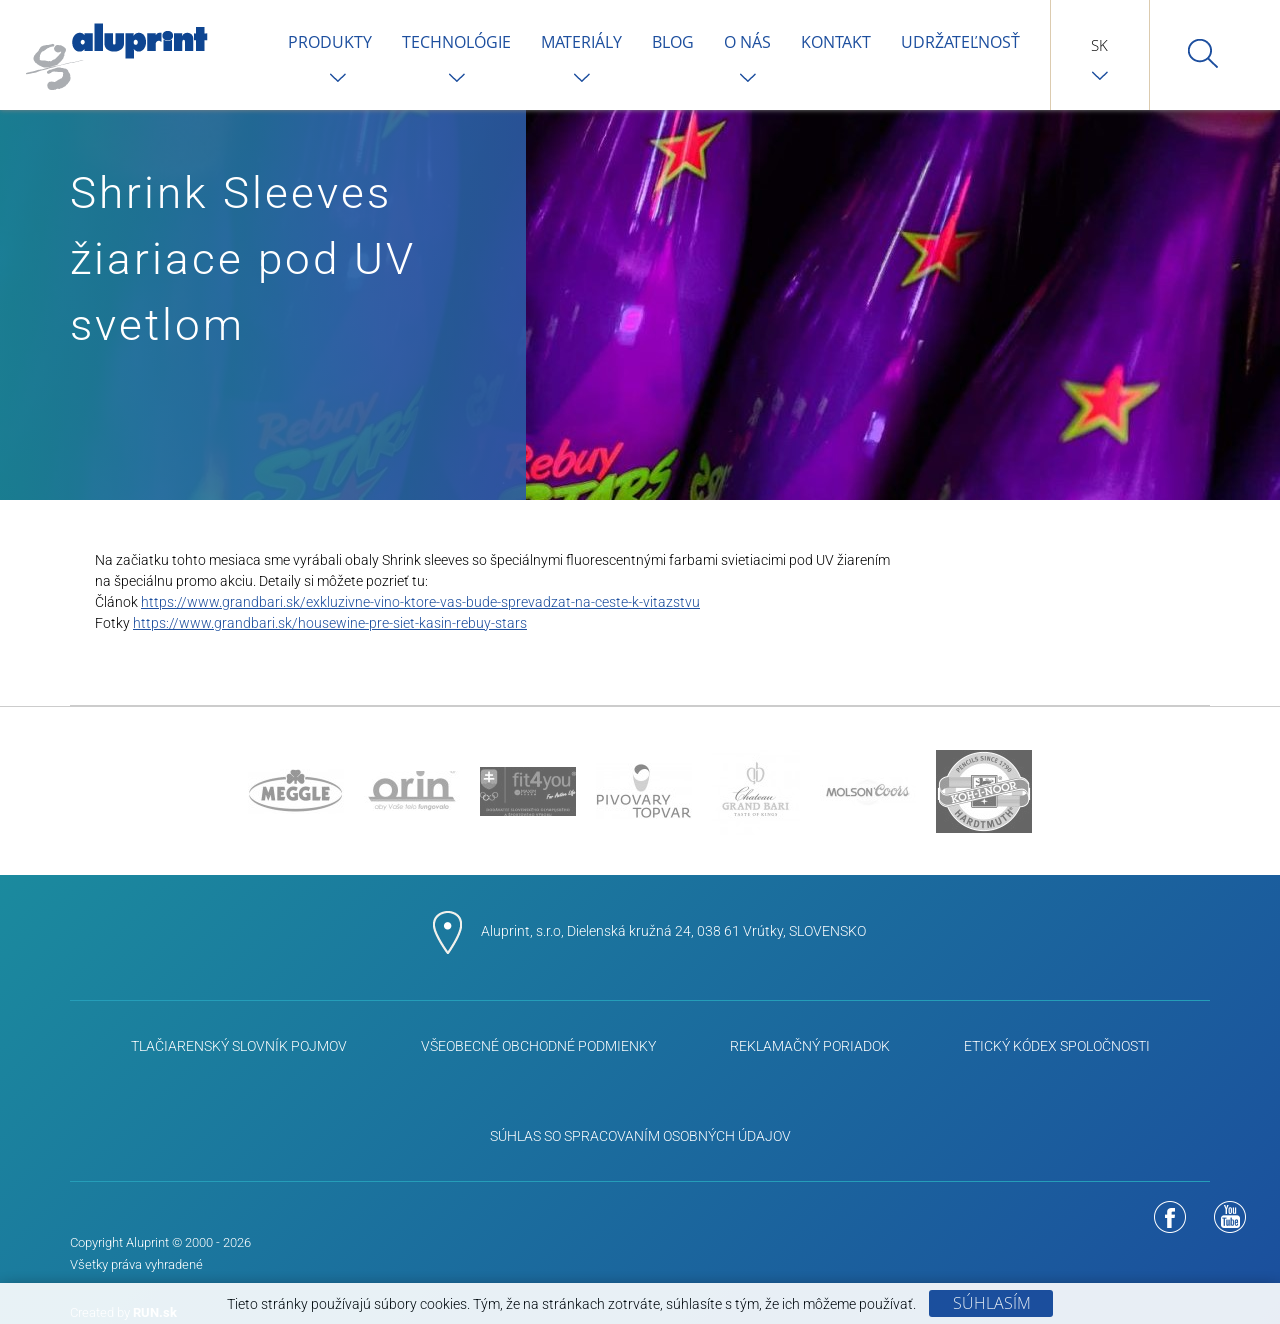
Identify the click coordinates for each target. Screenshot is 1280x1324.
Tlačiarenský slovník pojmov (239, 1046)
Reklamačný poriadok (810, 1046)
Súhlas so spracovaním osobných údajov (640, 1136)
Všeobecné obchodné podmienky (538, 1046)
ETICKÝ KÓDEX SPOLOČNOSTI (1057, 1046)
